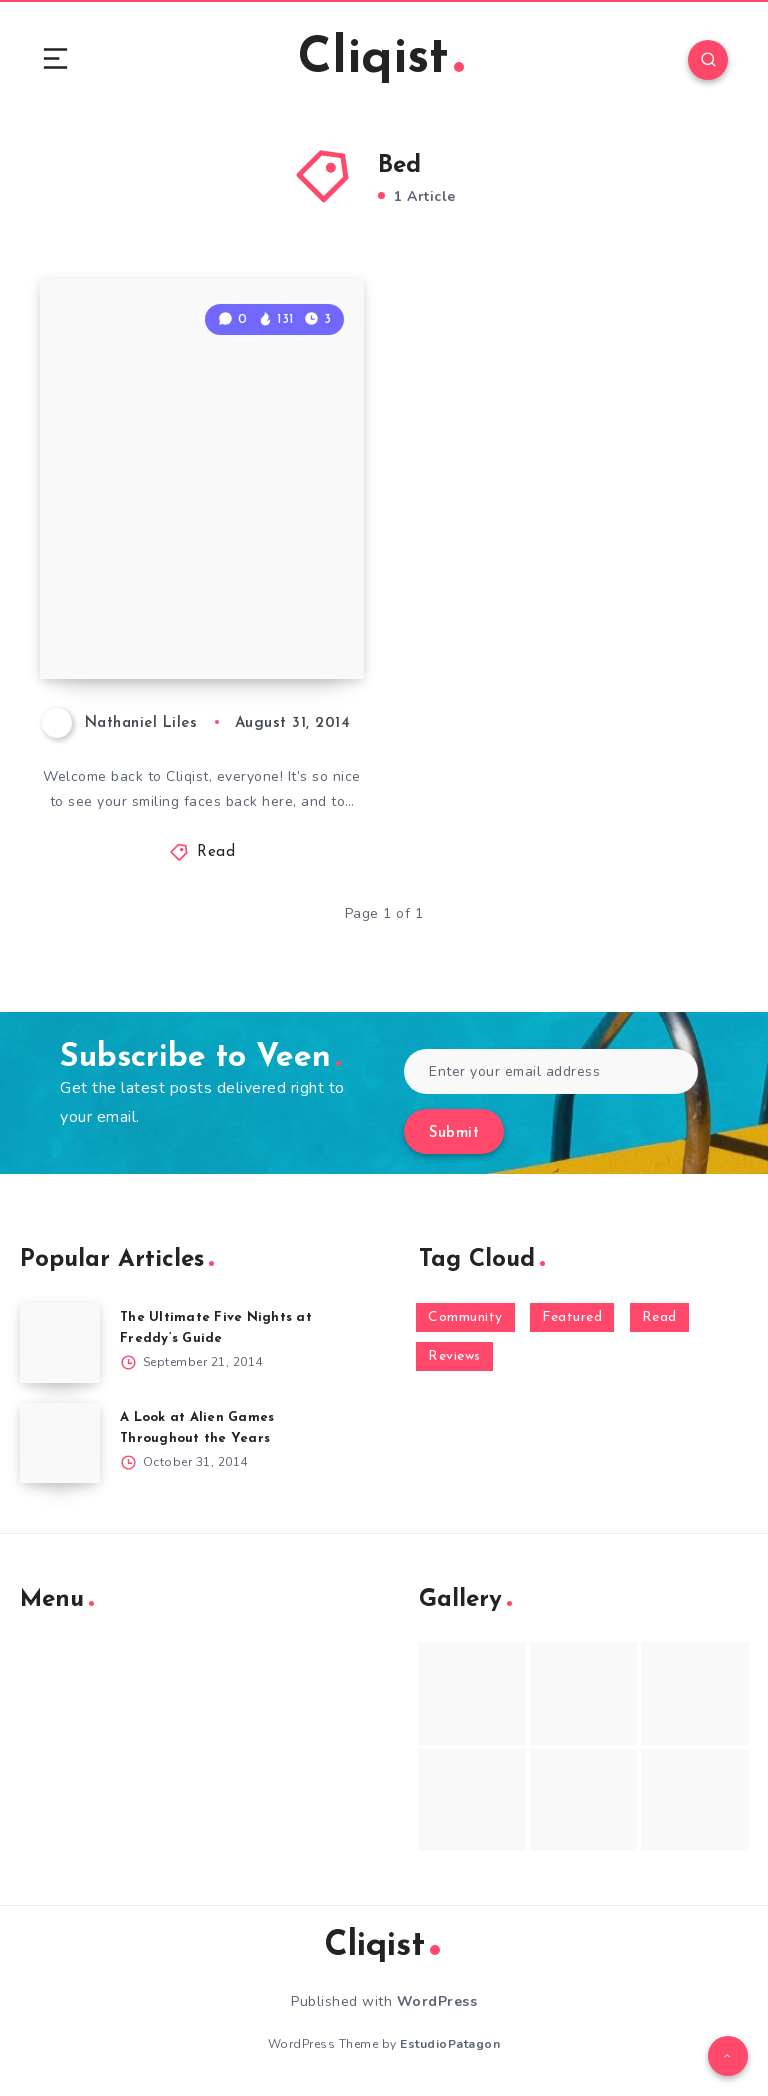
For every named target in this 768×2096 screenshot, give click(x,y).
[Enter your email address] (551, 1071)
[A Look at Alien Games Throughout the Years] (60, 1443)
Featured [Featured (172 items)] (572, 1317)
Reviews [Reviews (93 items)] (454, 1356)
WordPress (437, 2001)
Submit (454, 1133)
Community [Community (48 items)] (465, 1317)
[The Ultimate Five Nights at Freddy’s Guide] (60, 1343)
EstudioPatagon (450, 2044)
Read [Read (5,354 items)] (659, 1317)
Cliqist (381, 59)
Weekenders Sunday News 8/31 (196, 608)
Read (216, 852)
